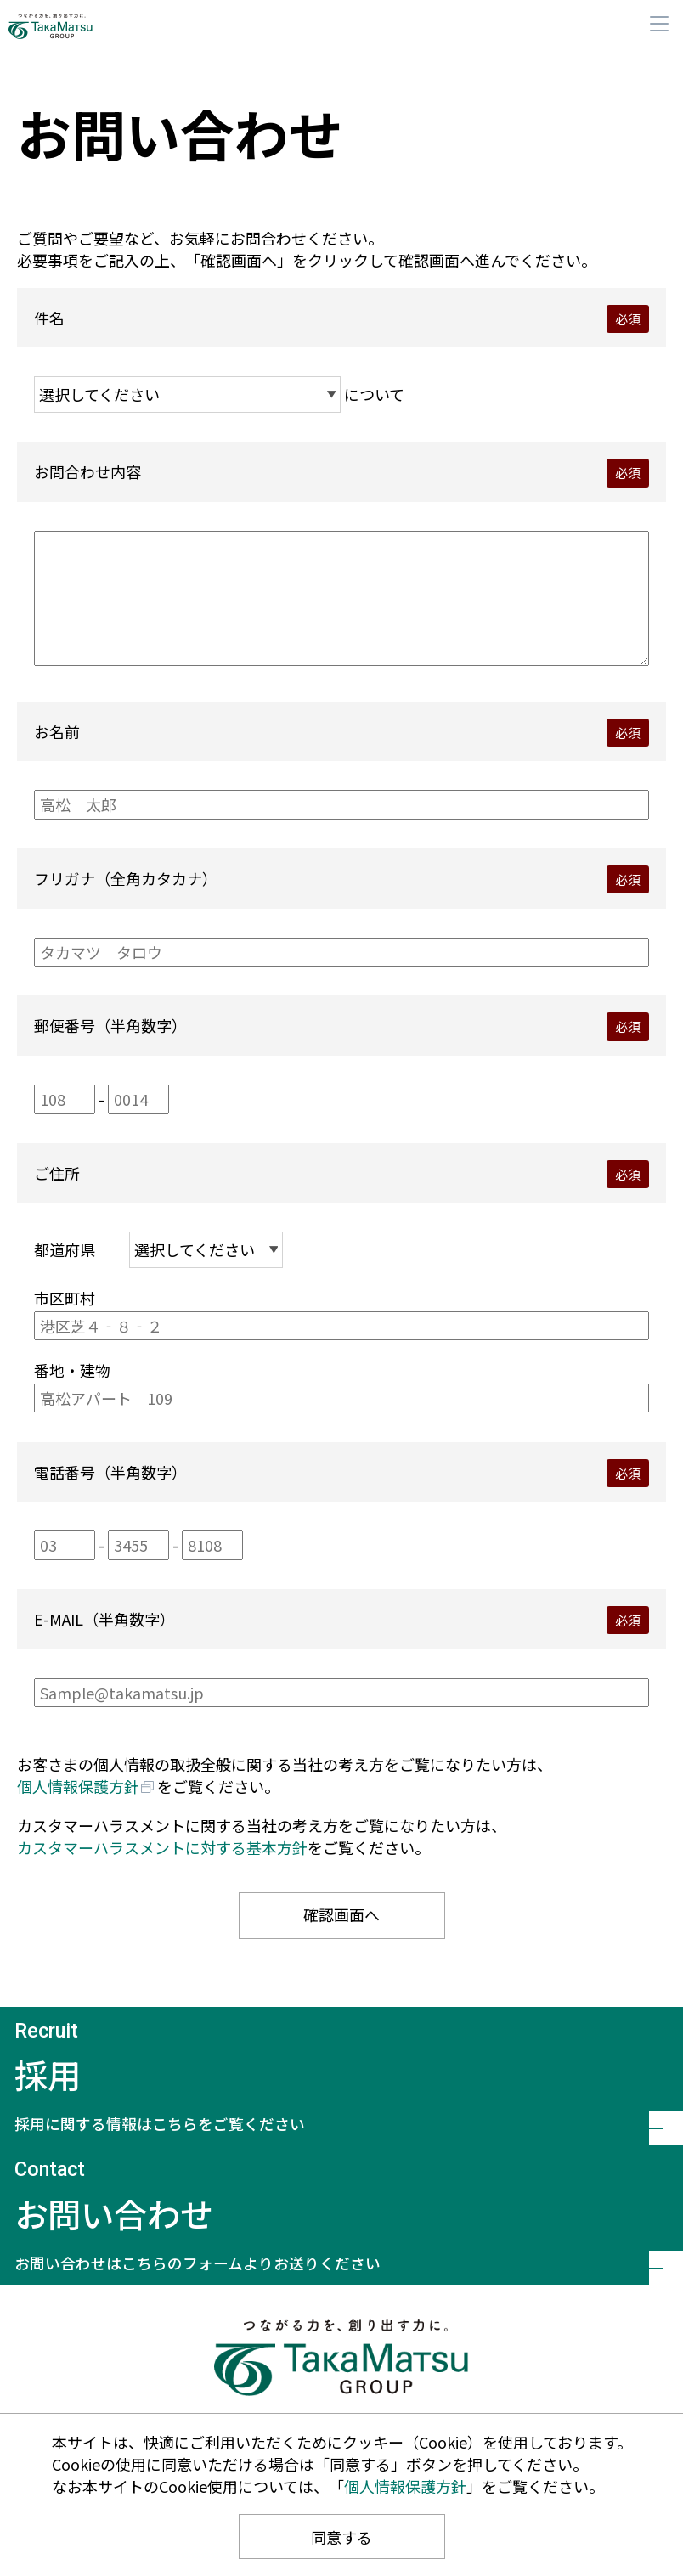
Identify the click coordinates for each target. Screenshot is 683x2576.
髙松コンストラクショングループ (71, 26)
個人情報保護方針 (78, 1786)
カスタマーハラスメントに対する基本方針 (162, 1847)
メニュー (659, 24)
